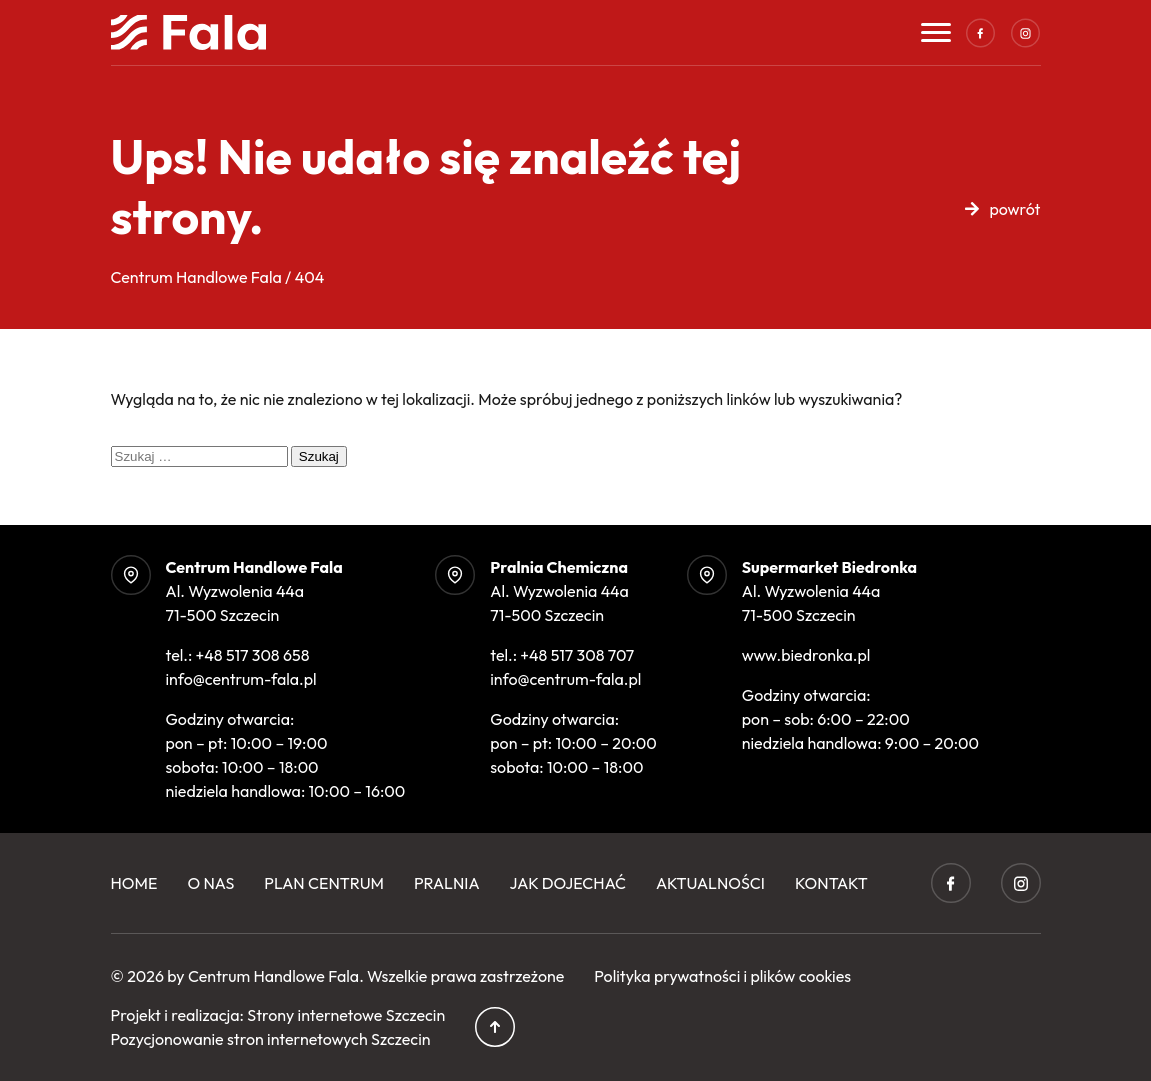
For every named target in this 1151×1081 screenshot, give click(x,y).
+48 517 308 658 (253, 655)
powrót (1014, 209)
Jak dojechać (568, 883)
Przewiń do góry (495, 1027)
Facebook (981, 33)
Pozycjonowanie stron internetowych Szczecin (271, 1039)
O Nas (210, 883)
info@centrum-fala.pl (241, 679)
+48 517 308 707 (577, 655)
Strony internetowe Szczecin (346, 1015)
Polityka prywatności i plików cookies (722, 976)
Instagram (1026, 33)
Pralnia (447, 883)
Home (134, 883)
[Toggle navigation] (936, 32)
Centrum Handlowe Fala (273, 976)
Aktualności (710, 883)
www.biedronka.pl (806, 655)
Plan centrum (324, 883)
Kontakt (831, 883)
